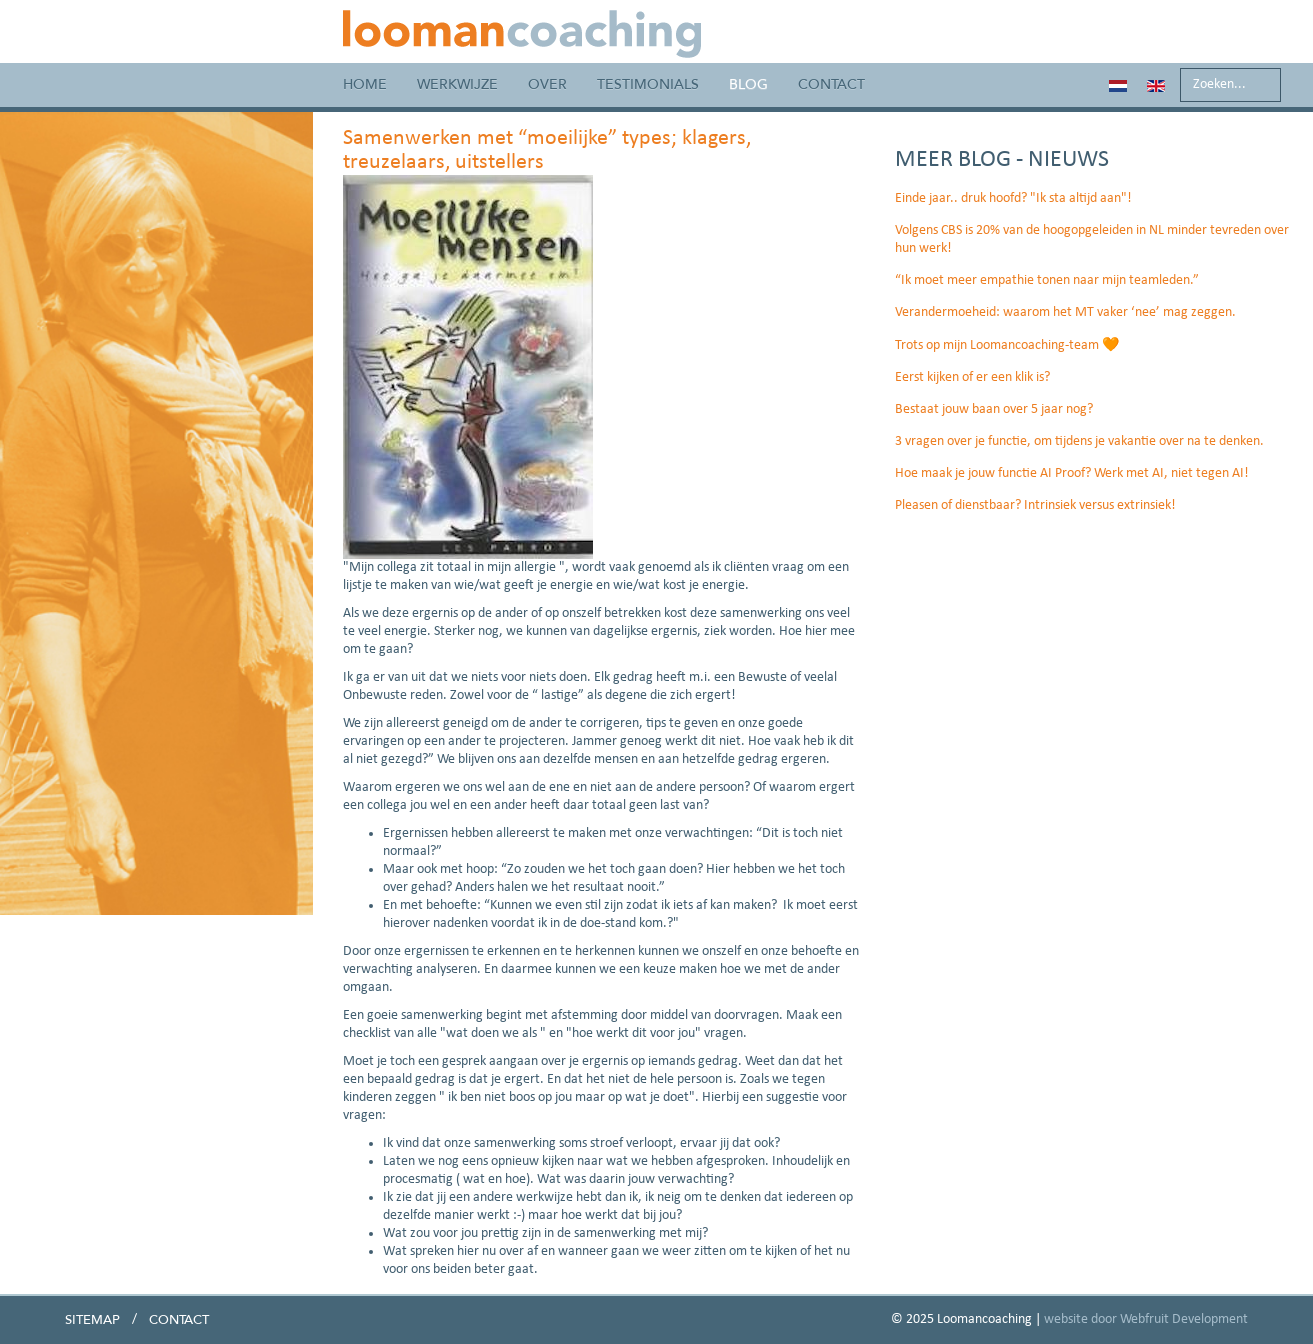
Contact (831, 84)
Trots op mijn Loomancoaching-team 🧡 (1007, 345)
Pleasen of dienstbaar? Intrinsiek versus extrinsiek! (1035, 505)
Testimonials (648, 84)
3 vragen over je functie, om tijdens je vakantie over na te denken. (1079, 441)
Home (365, 84)
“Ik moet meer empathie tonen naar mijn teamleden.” (1047, 280)
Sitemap (92, 1320)
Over (547, 84)
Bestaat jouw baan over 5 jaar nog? (994, 409)
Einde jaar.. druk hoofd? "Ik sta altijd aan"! (1013, 198)
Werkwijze (457, 84)
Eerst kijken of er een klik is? (972, 377)
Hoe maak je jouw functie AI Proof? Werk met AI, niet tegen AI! (1072, 473)
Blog (748, 84)
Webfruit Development (1184, 1319)
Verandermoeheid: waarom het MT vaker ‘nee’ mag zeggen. (1065, 312)
